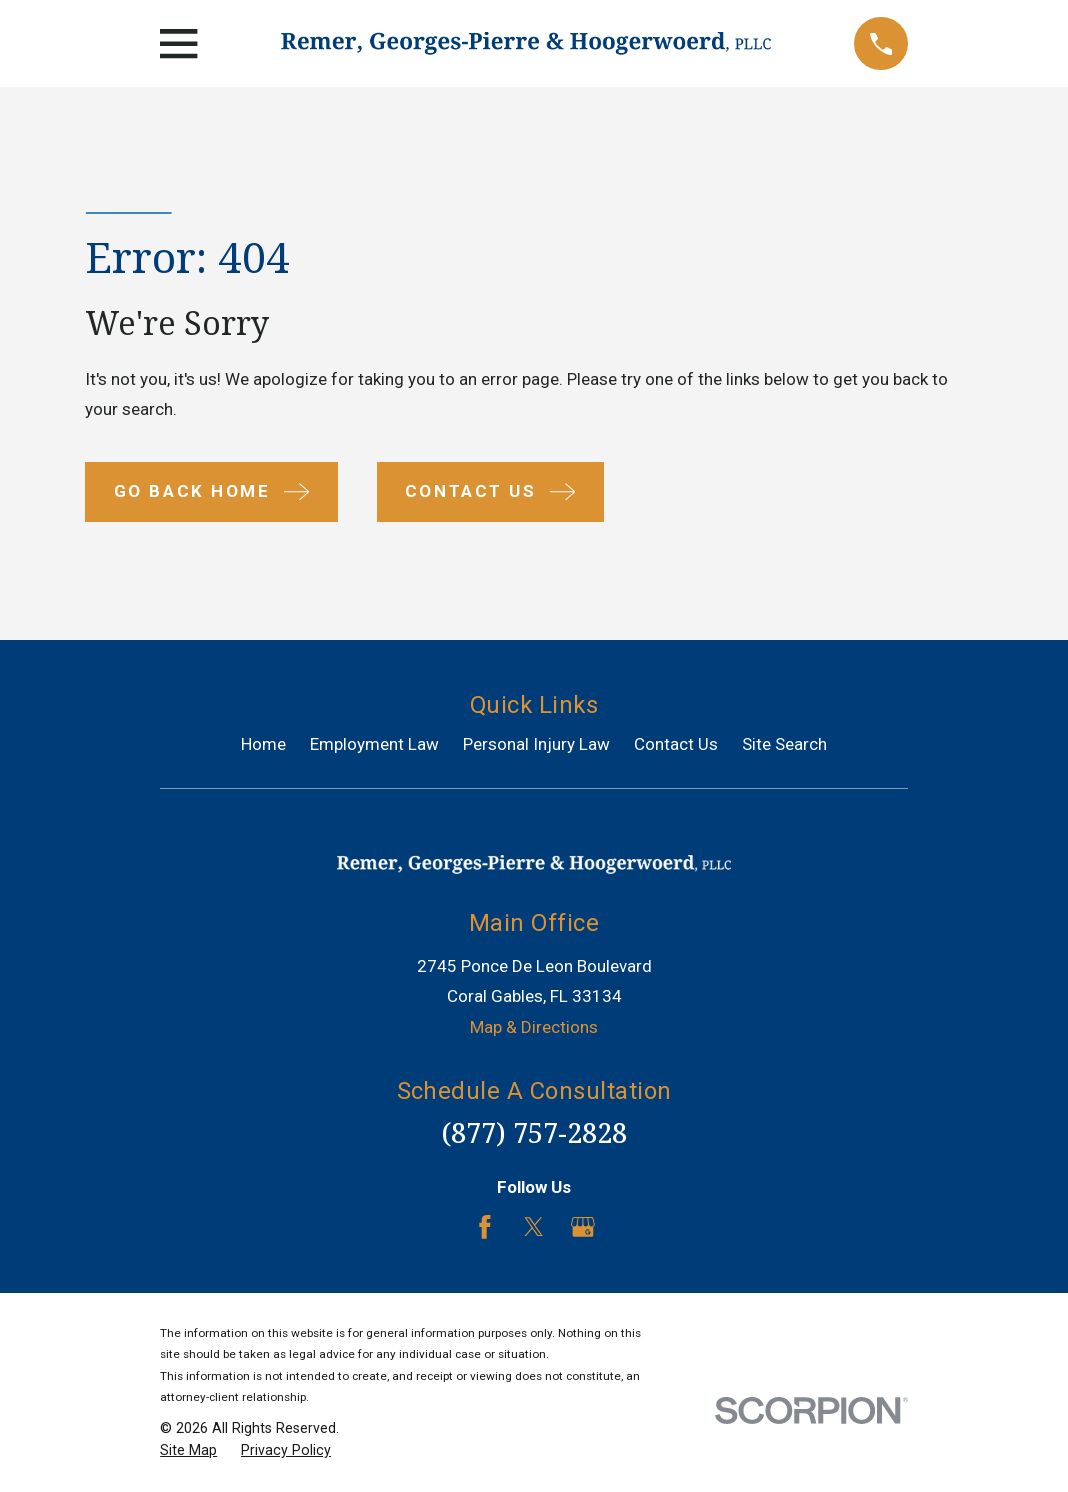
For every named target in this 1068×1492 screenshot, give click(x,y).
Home (263, 744)
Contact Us (676, 744)
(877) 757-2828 (534, 1132)
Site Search (784, 744)
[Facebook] (485, 1227)
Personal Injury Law (536, 744)
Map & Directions (534, 1027)
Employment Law (374, 744)
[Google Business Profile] (583, 1227)
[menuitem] (188, 1451)
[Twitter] (534, 1227)
